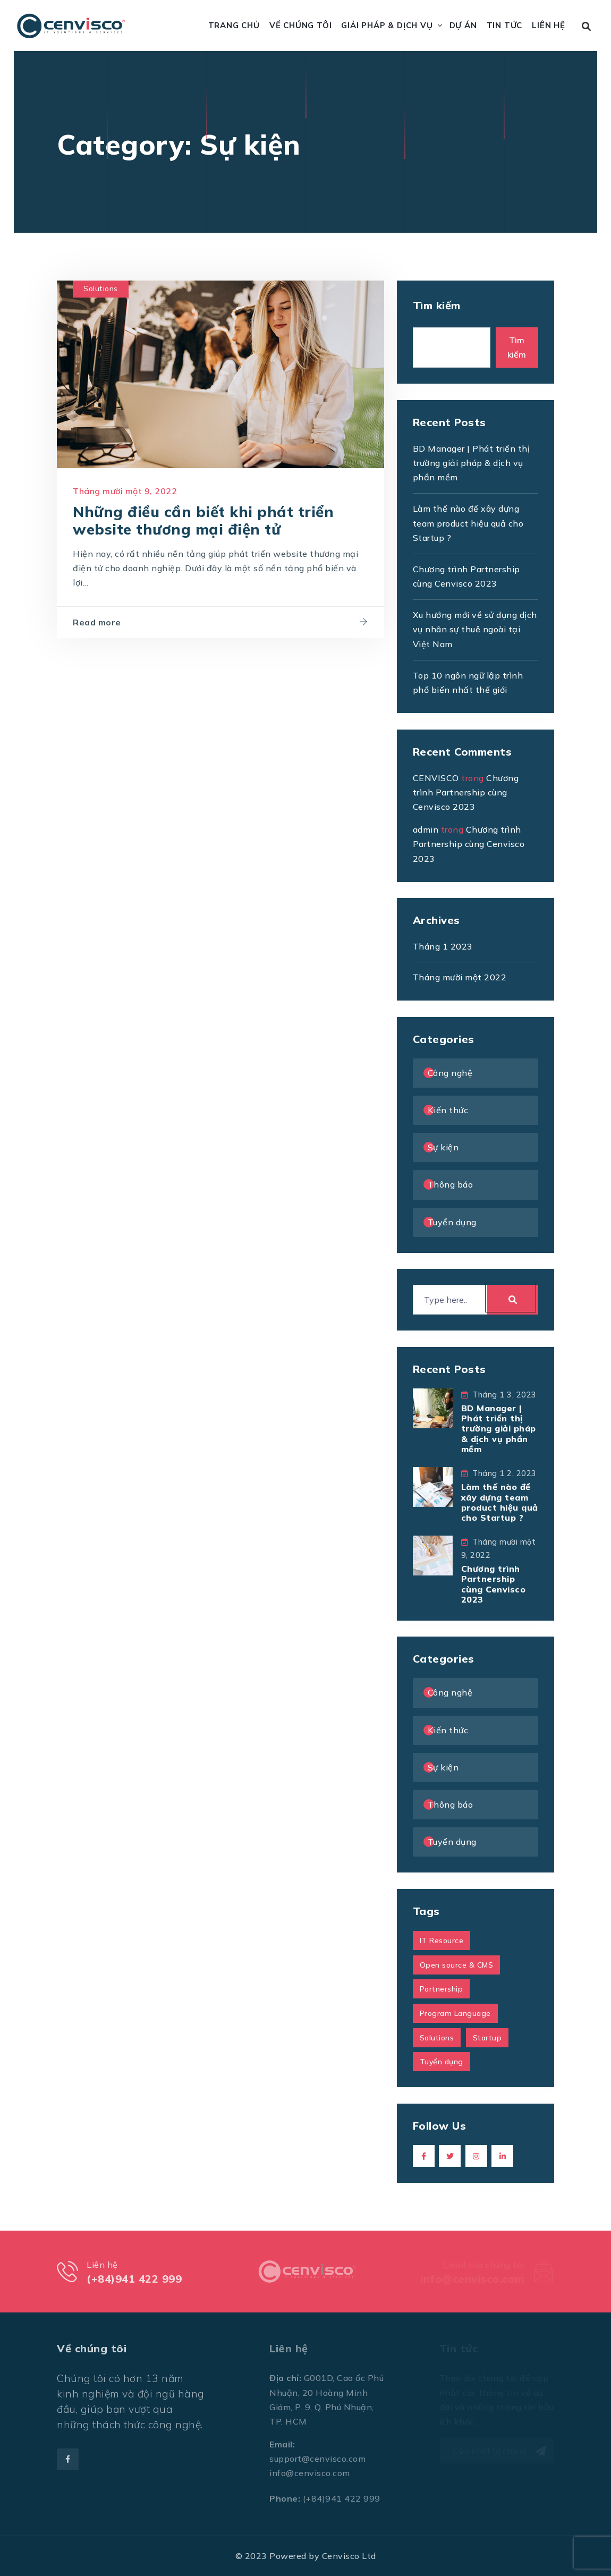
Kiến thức (448, 1110)
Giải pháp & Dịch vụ (386, 25)
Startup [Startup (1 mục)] (487, 2038)
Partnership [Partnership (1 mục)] (441, 1989)
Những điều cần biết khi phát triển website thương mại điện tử (203, 521)
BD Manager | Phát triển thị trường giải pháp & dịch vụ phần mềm (471, 462)
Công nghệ (450, 1072)
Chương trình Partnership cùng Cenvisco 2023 (466, 792)
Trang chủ (234, 25)
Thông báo (450, 1184)
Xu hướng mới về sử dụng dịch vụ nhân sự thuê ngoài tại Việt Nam (475, 629)
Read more (97, 622)
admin (426, 829)
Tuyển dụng (452, 1222)
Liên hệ (548, 25)
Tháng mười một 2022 (460, 977)
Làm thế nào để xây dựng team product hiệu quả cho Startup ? (468, 523)
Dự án (463, 25)
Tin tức (505, 25)
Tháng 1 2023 (443, 946)
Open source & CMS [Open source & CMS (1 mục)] (457, 1965)
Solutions (100, 288)
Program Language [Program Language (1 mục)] (455, 2013)
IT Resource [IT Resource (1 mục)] (442, 1940)
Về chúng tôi (300, 25)
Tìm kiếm (437, 305)
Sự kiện (443, 1147)
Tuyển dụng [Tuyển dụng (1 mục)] (441, 2061)
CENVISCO (436, 778)
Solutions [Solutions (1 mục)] (437, 2038)
